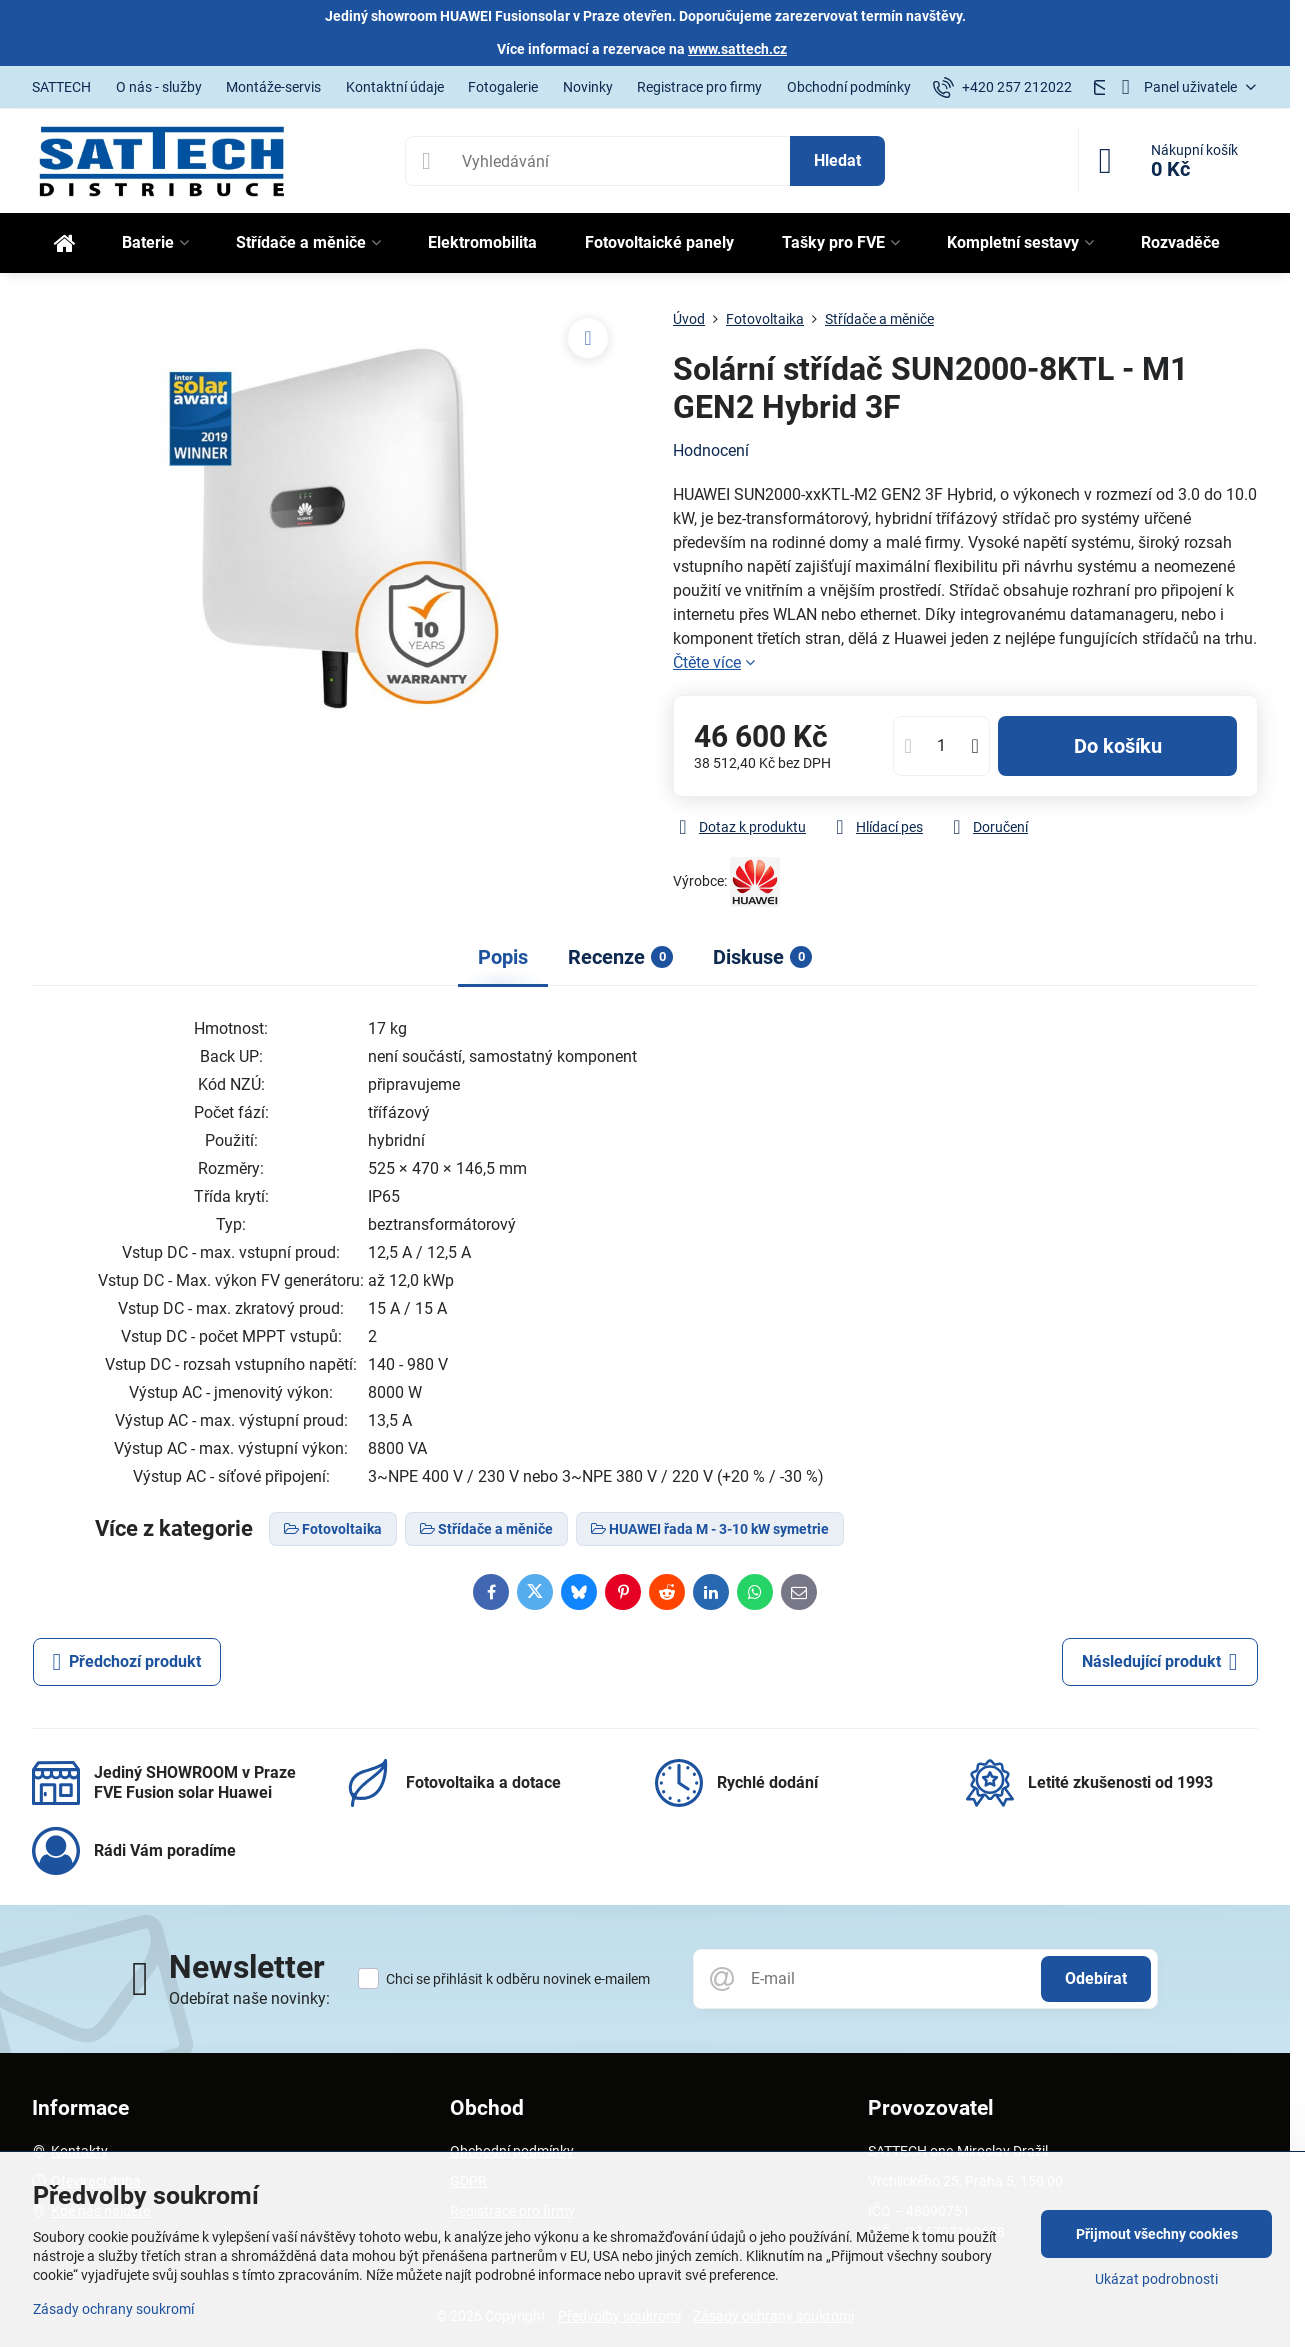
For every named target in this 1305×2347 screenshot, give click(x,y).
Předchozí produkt (127, 1662)
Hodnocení (711, 450)
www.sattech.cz (737, 49)
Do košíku (1118, 746)
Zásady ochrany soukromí (113, 2309)
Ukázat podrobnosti (1156, 2279)
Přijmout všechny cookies (1157, 2234)
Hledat (837, 160)
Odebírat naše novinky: (249, 1998)
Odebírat (1096, 1978)
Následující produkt (1160, 1662)
